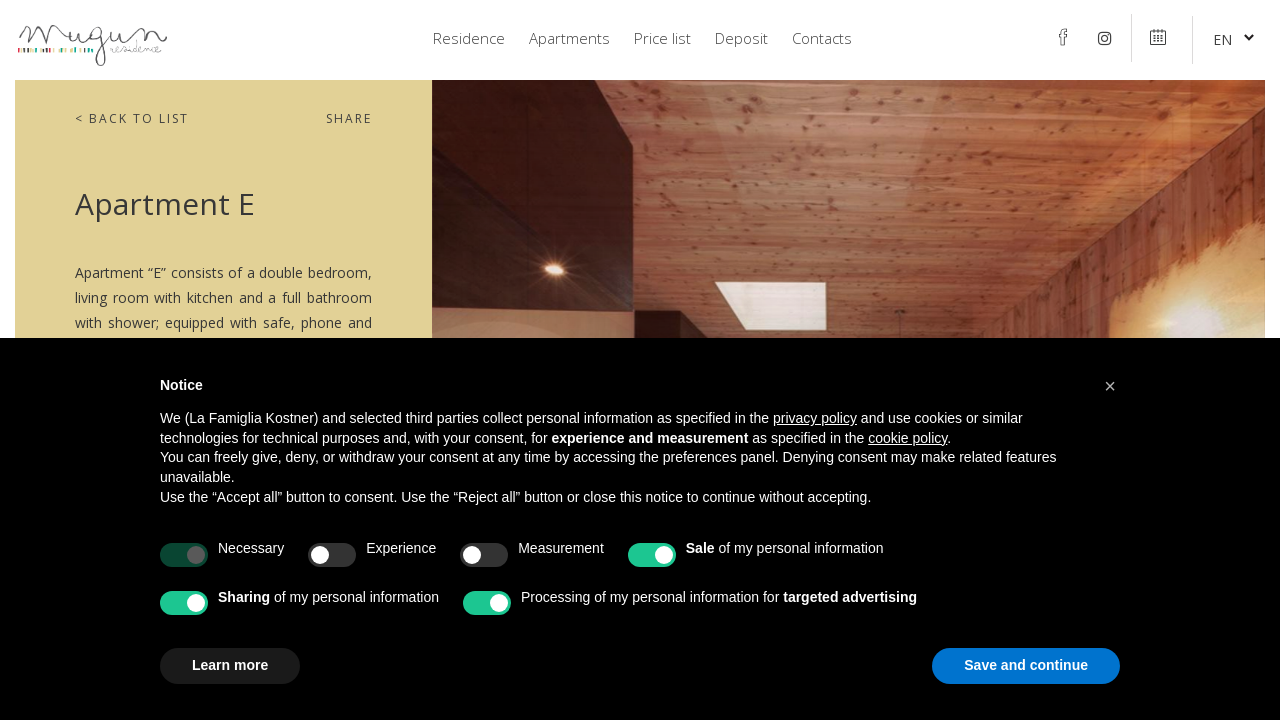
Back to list (132, 118)
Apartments (569, 38)
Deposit (741, 38)
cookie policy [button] (907, 438)
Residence (469, 38)
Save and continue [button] (1026, 665)
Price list (662, 38)
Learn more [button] (230, 665)
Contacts (822, 38)
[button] (1110, 386)
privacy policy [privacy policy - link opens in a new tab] (815, 418)
